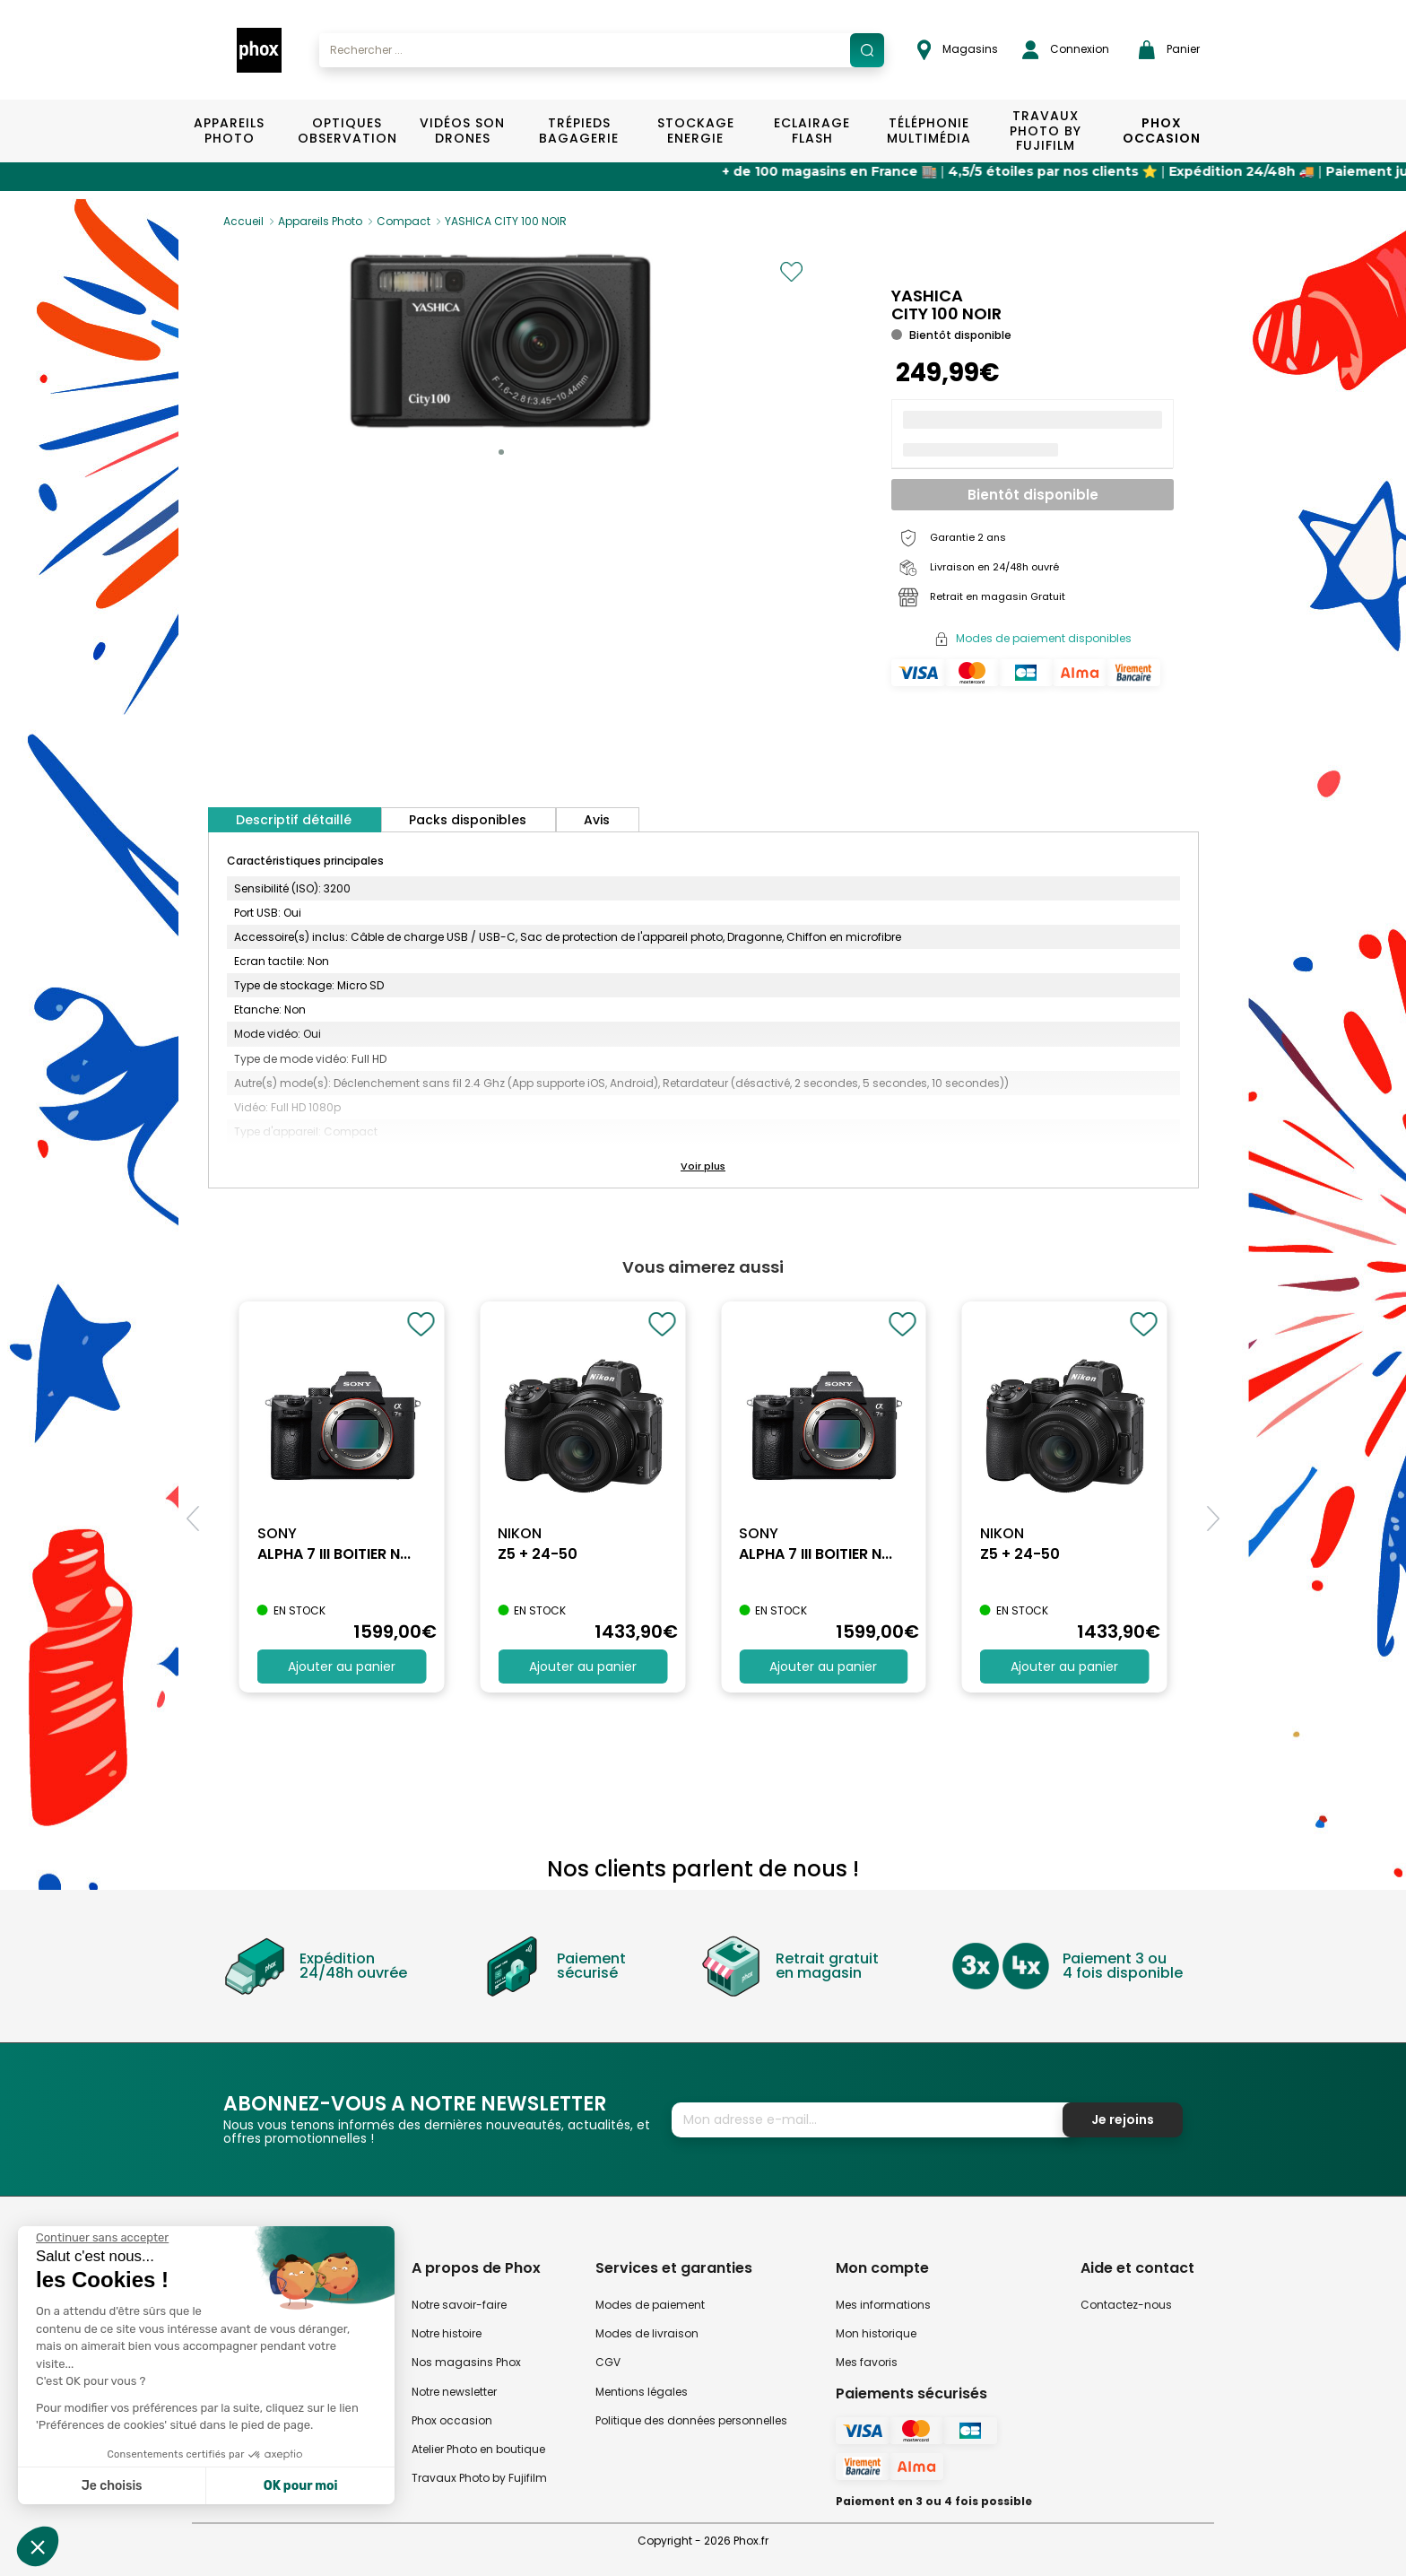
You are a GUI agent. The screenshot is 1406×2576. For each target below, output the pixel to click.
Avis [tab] (597, 820)
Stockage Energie (695, 130)
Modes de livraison (647, 2333)
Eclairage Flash (812, 130)
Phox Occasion (1162, 130)
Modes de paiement (650, 2304)
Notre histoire (447, 2333)
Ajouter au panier (341, 1666)
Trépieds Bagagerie (579, 130)
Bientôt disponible (1033, 494)
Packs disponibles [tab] (467, 820)
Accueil (243, 221)
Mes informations (883, 2304)
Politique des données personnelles (691, 2420)
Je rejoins (1122, 2119)
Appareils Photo (229, 130)
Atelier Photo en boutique (478, 2449)
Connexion (1065, 49)
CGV (608, 2362)
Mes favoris (867, 2362)
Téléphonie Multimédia (929, 130)
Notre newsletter (454, 2391)
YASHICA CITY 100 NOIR (506, 221)
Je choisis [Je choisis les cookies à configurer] (112, 2485)
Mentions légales (641, 2391)
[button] (501, 452)
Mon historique (876, 2333)
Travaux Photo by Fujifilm (479, 2477)
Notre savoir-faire (459, 2304)
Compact (403, 221)
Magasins (957, 49)
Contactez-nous (1126, 2304)
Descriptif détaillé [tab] (294, 820)
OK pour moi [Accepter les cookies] (301, 2485)
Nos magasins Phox (466, 2362)
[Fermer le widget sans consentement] (102, 2238)
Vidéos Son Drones (462, 130)
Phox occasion (452, 2420)
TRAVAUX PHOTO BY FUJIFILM (1045, 131)
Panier (1169, 49)
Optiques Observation (346, 130)
